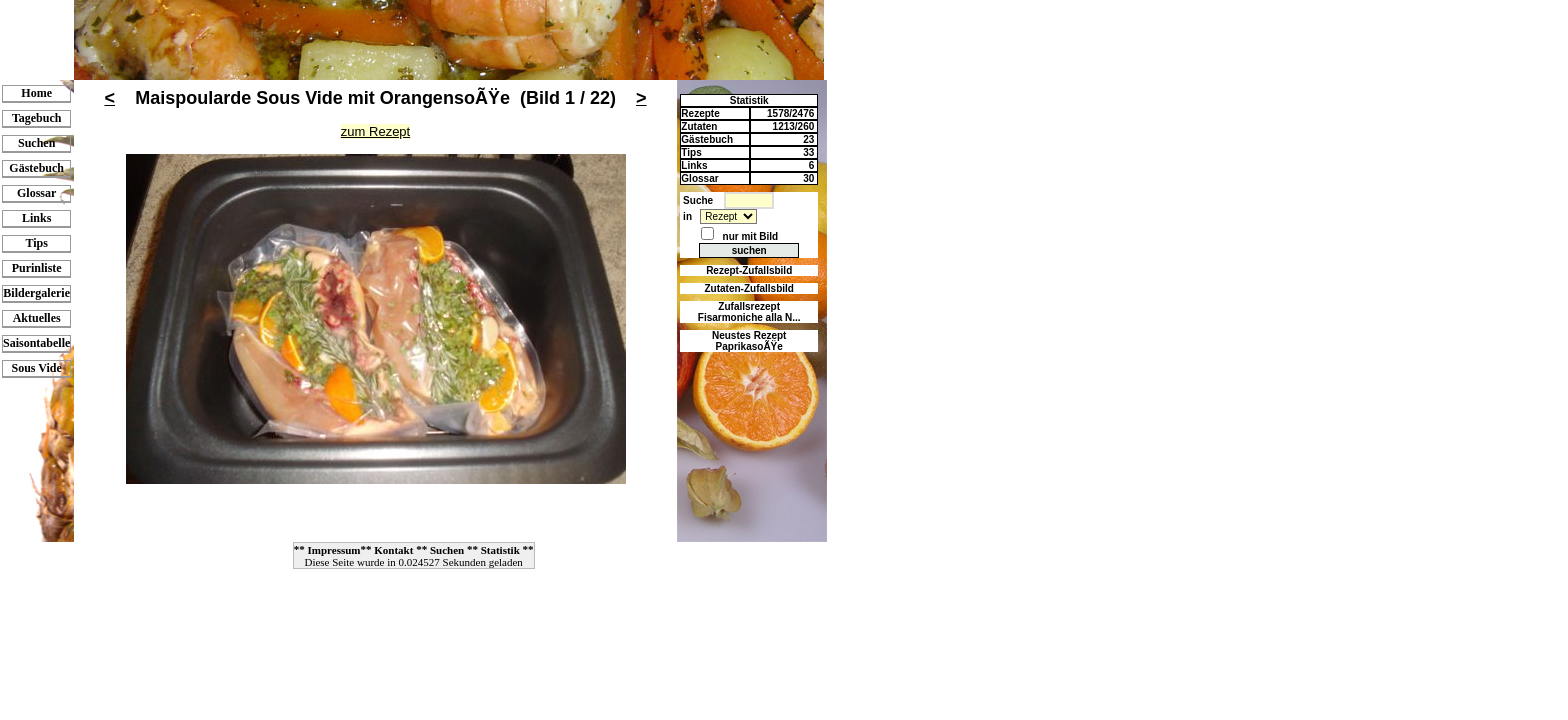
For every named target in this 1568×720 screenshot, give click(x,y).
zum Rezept (375, 131)
